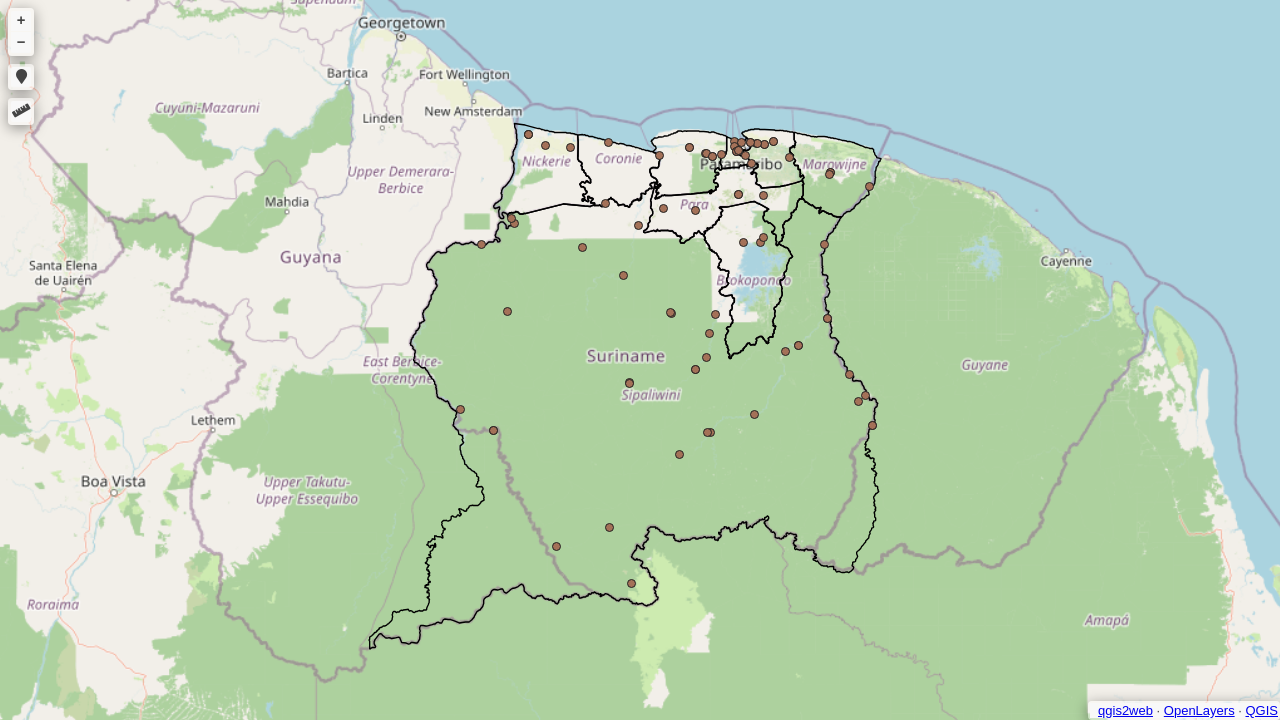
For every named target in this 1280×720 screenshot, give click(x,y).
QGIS (1261, 710)
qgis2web (1125, 710)
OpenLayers (1199, 710)
